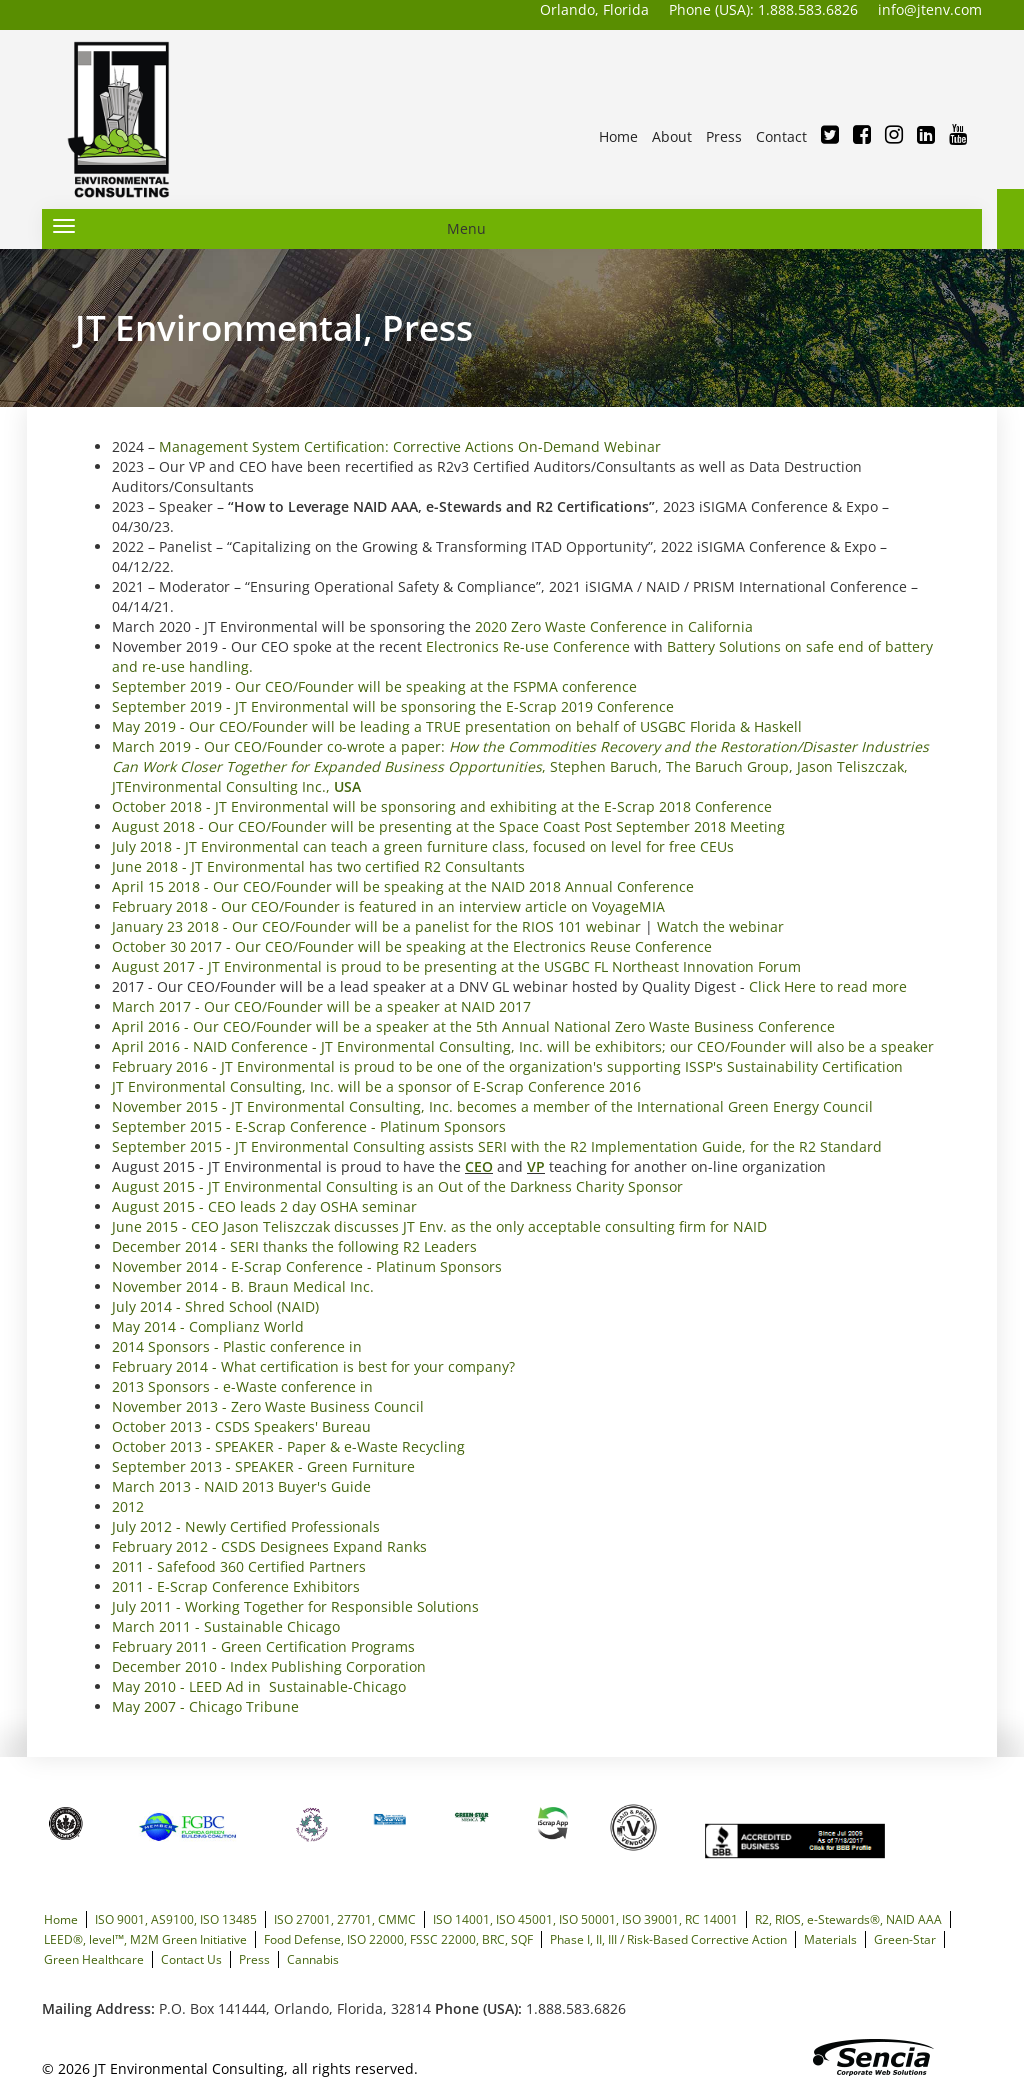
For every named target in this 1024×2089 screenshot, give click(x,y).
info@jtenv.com (930, 9)
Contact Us (191, 1959)
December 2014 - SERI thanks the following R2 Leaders (294, 1246)
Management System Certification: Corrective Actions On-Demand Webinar (410, 446)
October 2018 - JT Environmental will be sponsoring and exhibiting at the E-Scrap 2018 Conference (442, 806)
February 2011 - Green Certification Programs (263, 1646)
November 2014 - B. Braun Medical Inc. (243, 1286)
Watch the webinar (720, 926)
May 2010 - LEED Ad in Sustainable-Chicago (259, 1686)
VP (536, 1166)
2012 (128, 1506)
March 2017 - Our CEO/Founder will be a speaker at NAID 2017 (321, 1006)
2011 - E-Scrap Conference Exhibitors (236, 1586)
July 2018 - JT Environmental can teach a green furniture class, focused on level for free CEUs (423, 846)
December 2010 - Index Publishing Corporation (269, 1666)
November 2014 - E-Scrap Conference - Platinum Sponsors (307, 1266)
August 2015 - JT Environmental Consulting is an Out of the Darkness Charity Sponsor (397, 1186)
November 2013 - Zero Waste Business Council (268, 1406)
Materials (830, 1939)
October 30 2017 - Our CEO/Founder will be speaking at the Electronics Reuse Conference (412, 946)
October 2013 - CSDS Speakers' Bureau (241, 1426)
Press (254, 1959)
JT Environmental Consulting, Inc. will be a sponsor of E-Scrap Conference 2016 (376, 1086)
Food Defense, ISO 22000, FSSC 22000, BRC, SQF (398, 1939)
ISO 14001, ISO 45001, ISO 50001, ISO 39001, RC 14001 (585, 1919)
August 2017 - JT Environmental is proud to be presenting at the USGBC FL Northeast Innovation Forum (456, 966)
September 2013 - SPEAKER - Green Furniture (263, 1466)
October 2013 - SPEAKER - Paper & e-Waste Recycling (288, 1446)
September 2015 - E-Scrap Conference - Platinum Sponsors (309, 1126)
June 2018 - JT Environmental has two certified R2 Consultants (318, 866)
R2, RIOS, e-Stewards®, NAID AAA (848, 1919)
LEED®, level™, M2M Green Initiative (145, 1939)
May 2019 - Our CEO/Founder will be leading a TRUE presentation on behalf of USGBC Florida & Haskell (457, 726)
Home (61, 1919)
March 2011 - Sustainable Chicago (226, 1626)
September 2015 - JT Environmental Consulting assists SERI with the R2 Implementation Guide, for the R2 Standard (497, 1146)
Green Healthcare (94, 1959)
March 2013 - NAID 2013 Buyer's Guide (241, 1486)
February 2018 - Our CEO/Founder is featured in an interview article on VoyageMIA (388, 906)
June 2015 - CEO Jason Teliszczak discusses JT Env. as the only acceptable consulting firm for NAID (439, 1226)
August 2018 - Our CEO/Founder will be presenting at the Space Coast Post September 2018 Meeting (448, 826)
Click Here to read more (828, 986)
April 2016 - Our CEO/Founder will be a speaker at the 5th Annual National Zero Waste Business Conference (473, 1026)
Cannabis (313, 1959)
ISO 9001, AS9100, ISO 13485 (176, 1919)
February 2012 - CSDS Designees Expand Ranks (269, 1546)
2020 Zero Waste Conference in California (614, 626)
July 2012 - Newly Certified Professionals (246, 1526)
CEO (479, 1166)
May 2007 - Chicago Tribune (205, 1706)
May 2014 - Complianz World (208, 1326)
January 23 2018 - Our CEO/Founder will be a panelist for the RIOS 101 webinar (376, 926)
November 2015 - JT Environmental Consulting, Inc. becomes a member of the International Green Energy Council (492, 1106)
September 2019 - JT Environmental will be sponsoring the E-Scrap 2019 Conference (393, 706)
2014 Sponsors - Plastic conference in (237, 1346)
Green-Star (905, 1939)
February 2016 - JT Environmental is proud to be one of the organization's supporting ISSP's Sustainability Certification (507, 1066)
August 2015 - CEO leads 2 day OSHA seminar (264, 1206)
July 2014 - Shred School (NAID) (215, 1306)
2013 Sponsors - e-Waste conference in (242, 1386)
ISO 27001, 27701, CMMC (345, 1919)
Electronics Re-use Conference (528, 646)
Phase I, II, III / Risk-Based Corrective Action (668, 1939)
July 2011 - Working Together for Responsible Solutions (295, 1606)
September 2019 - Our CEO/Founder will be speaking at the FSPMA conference (374, 686)
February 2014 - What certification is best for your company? (313, 1366)
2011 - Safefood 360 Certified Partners (239, 1566)
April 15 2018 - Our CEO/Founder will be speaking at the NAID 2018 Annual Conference (403, 886)
